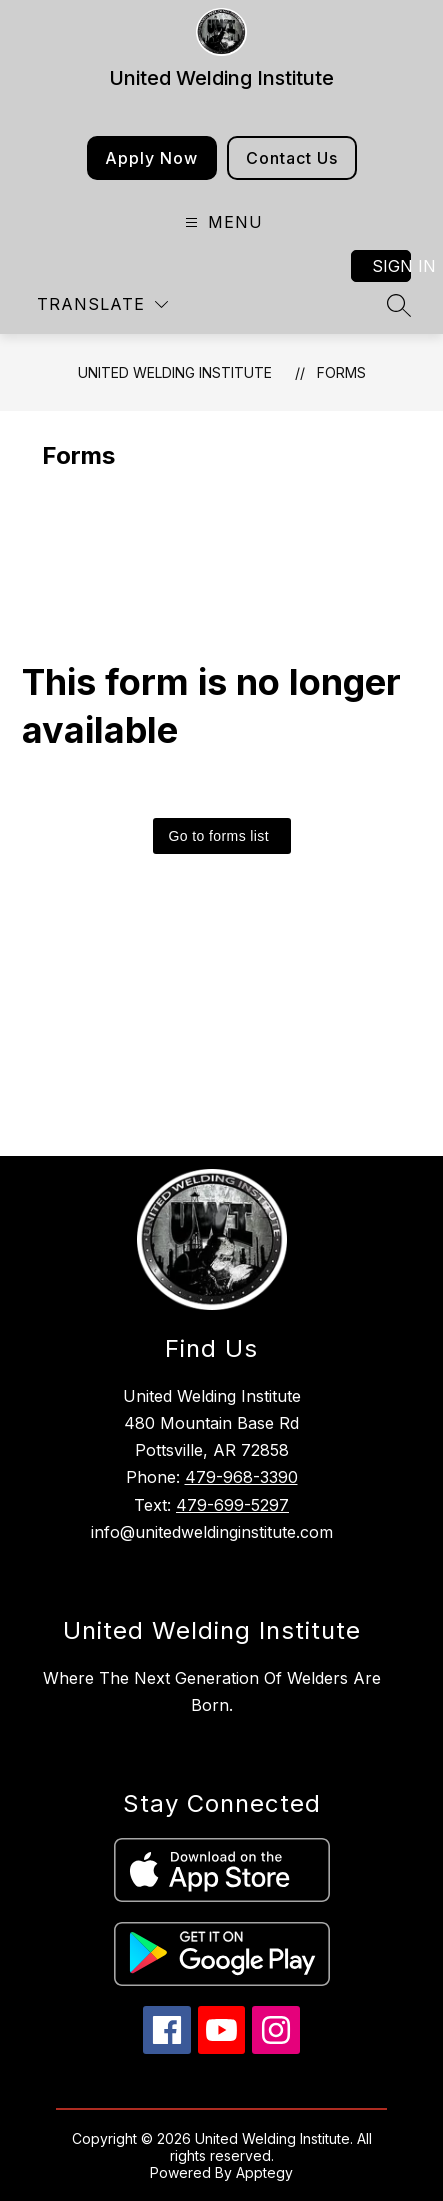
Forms (341, 372)
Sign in (391, 266)
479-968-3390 (241, 1477)
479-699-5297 (232, 1505)
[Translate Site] (102, 304)
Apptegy (264, 2172)
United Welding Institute (175, 372)
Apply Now (151, 158)
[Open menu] (221, 222)
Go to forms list (219, 836)
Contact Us (292, 158)
